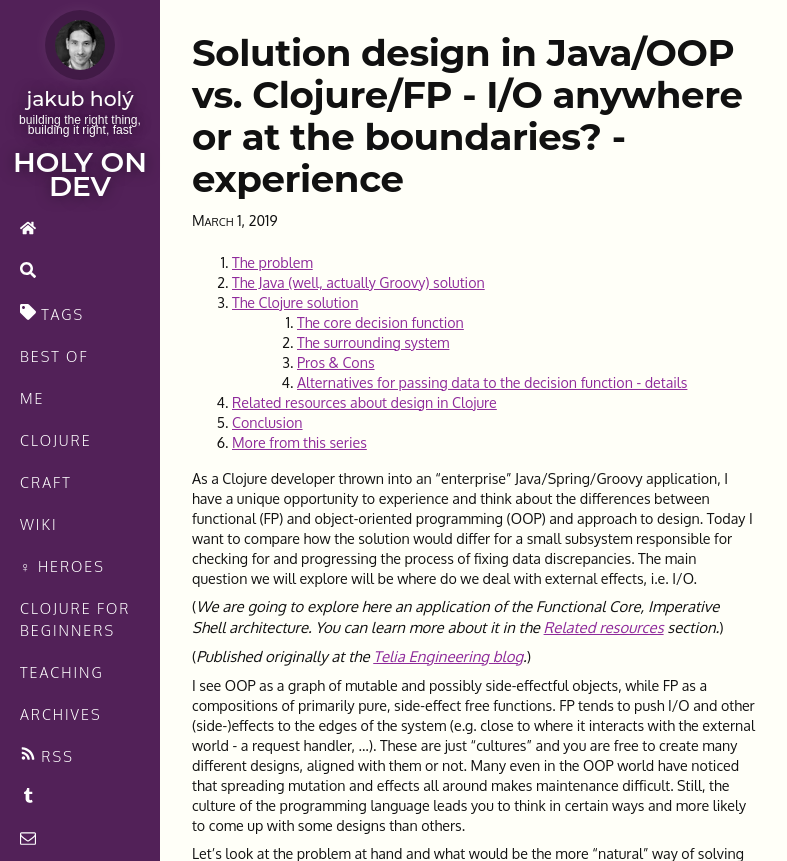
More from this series (299, 442)
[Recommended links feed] (80, 798)
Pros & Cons (336, 362)
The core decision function (380, 322)
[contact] (80, 840)
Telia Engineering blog (448, 656)
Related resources (604, 627)
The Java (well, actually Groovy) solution (358, 282)
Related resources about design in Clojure (364, 402)
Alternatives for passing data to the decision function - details (492, 382)
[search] (80, 272)
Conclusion (267, 422)
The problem (272, 262)
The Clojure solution (295, 302)
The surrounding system (373, 342)
